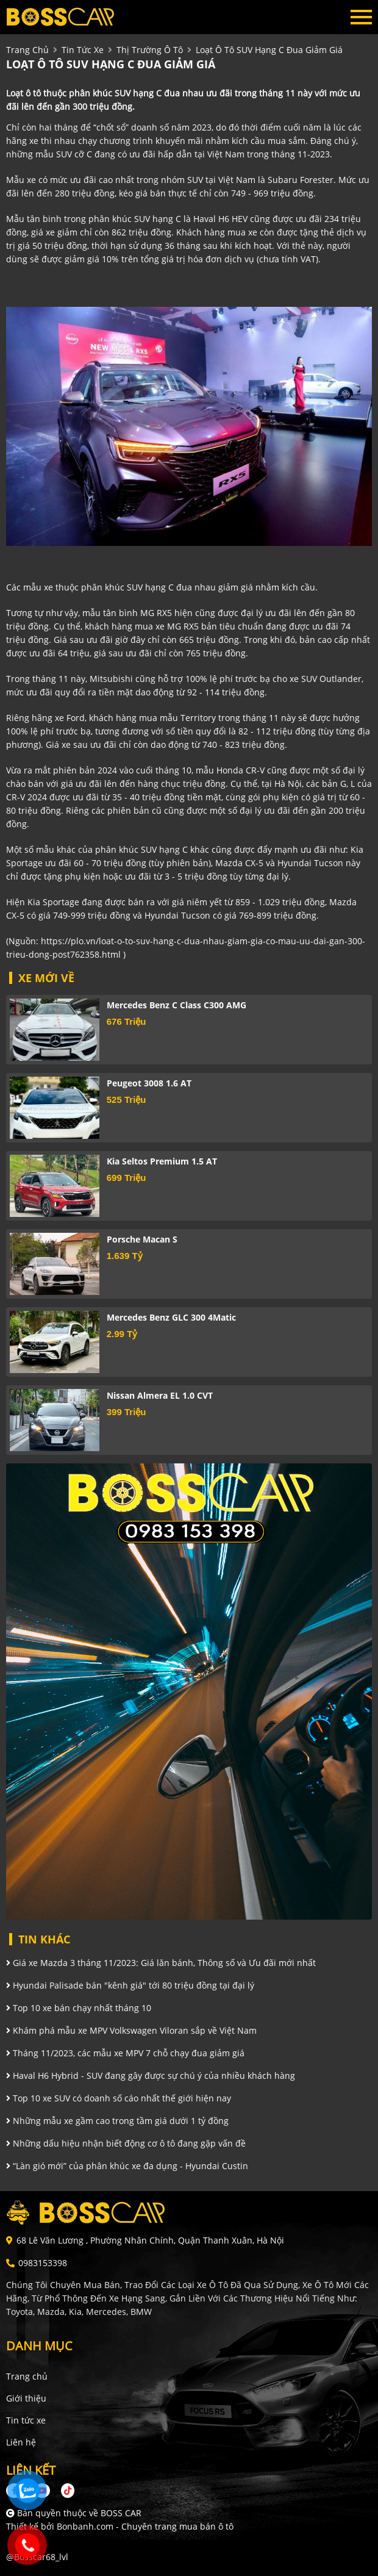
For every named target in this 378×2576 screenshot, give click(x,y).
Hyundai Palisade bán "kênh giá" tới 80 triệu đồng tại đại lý (130, 1985)
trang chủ (27, 50)
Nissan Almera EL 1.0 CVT (160, 1395)
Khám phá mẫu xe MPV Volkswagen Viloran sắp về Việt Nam (131, 2030)
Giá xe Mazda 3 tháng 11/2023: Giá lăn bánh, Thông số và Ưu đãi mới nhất (161, 1962)
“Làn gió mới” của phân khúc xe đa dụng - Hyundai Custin (127, 2166)
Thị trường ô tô (149, 50)
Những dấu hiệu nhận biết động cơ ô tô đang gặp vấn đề (126, 2143)
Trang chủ (27, 2376)
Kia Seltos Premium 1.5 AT (162, 1161)
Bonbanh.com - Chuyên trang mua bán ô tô (145, 2526)
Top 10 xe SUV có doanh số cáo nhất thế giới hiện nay (118, 2098)
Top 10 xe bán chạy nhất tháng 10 (78, 2008)
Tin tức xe (26, 2420)
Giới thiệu (26, 2398)
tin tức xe (83, 50)
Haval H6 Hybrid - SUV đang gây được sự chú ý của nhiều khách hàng (150, 2075)
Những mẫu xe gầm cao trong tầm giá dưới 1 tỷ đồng (117, 2120)
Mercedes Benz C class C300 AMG (176, 1005)
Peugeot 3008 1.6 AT (149, 1083)
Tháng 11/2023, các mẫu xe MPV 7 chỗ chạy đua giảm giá (125, 2053)
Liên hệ (21, 2442)
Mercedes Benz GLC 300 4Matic (171, 1317)
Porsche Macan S (142, 1239)
